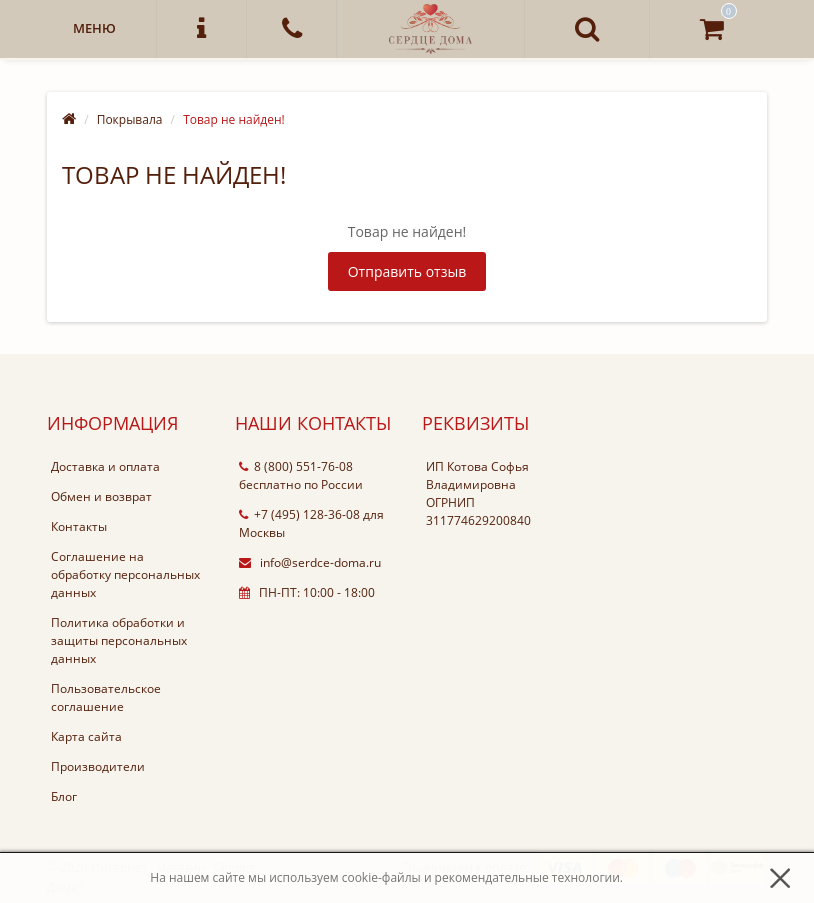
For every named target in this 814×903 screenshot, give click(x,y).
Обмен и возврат (101, 496)
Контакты (79, 526)
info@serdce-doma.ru (310, 562)
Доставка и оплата (105, 466)
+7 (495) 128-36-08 (299, 514)
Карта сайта (86, 736)
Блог (64, 796)
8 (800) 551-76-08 (296, 466)
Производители (98, 766)
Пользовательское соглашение (106, 697)
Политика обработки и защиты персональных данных (119, 640)
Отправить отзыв (407, 271)
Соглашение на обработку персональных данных (125, 574)
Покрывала (130, 119)
